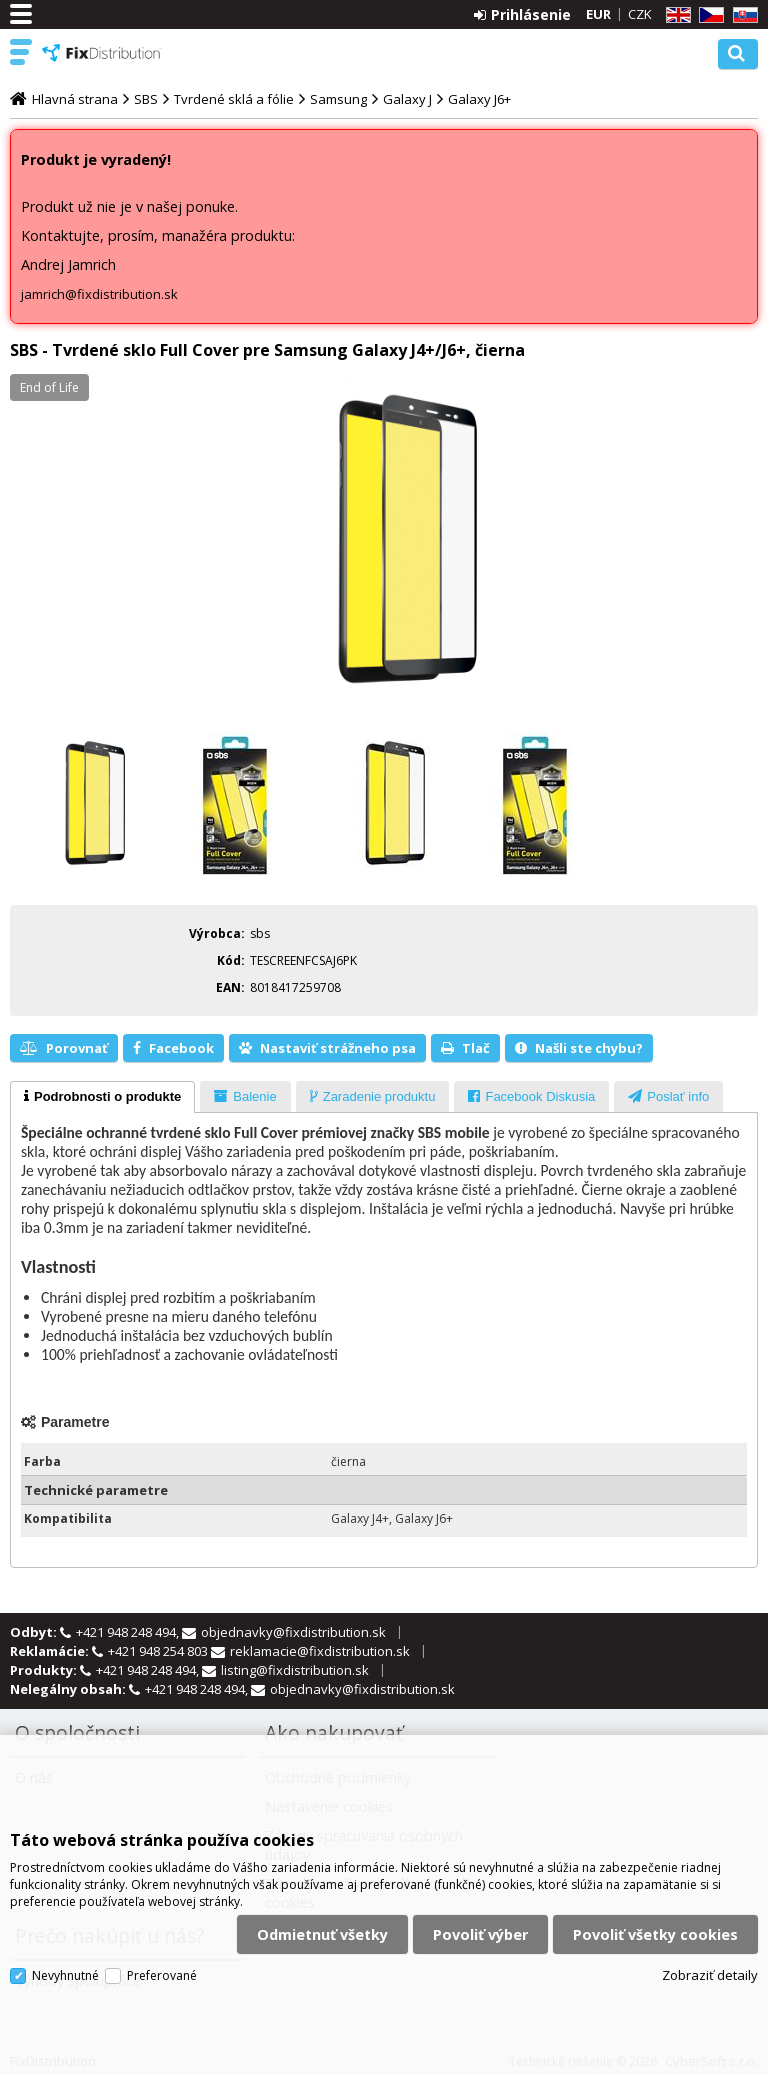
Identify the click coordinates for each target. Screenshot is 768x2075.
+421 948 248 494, (129, 1632)
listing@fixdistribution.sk (295, 1670)
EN (675, 15)
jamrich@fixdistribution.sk (99, 294)
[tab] (102, 1097)
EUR (598, 14)
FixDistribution (102, 53)
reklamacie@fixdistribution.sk (320, 1651)
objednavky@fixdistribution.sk (293, 1632)
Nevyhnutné (65, 1972)
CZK (640, 14)
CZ (708, 15)
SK (742, 15)
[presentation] (102, 1097)
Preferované (162, 1972)
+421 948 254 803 (159, 1651)
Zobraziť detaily (710, 1972)
